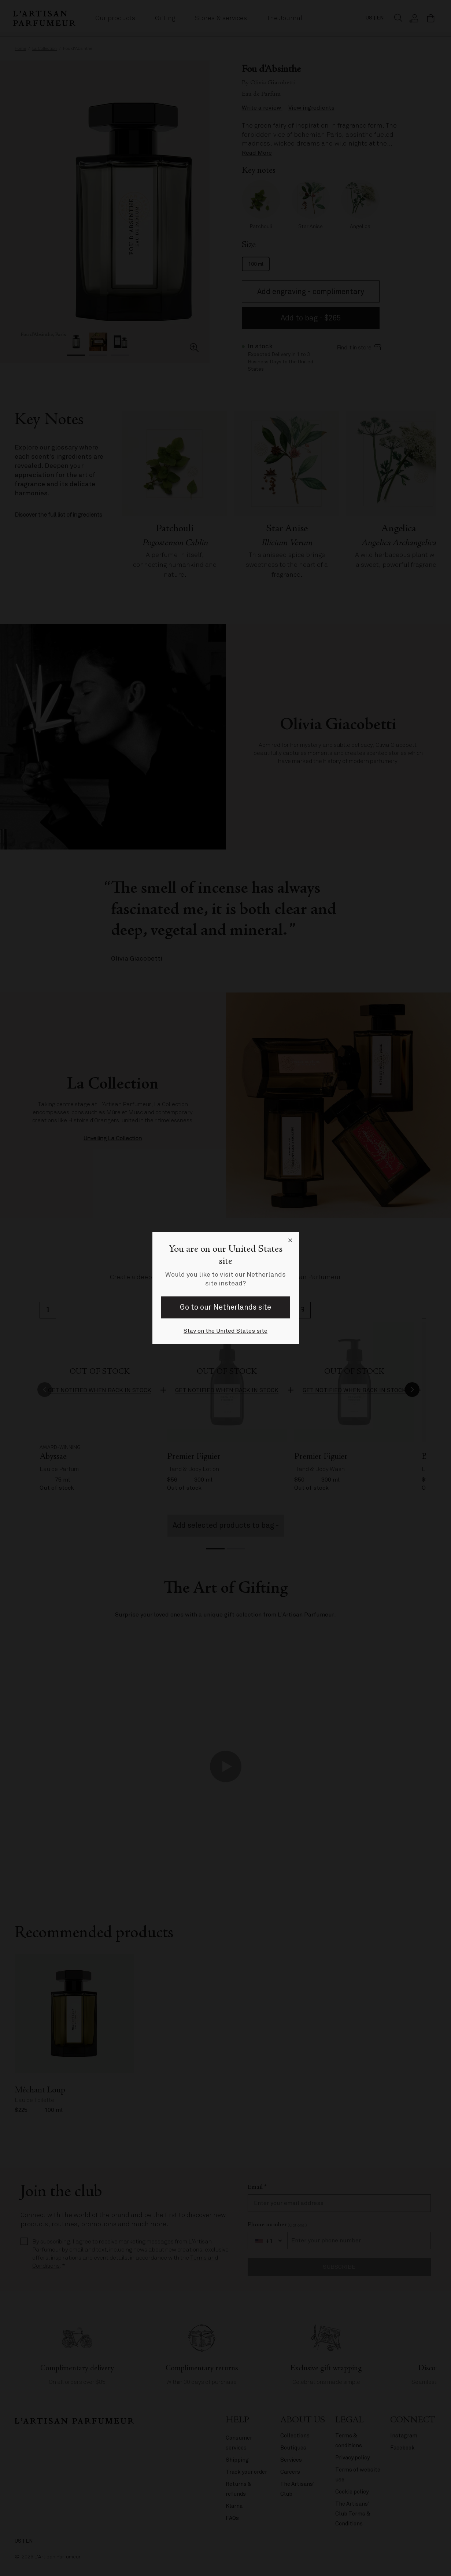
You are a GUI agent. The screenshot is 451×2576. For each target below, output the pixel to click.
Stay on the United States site (225, 1331)
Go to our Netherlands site (225, 1307)
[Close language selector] (290, 1240)
